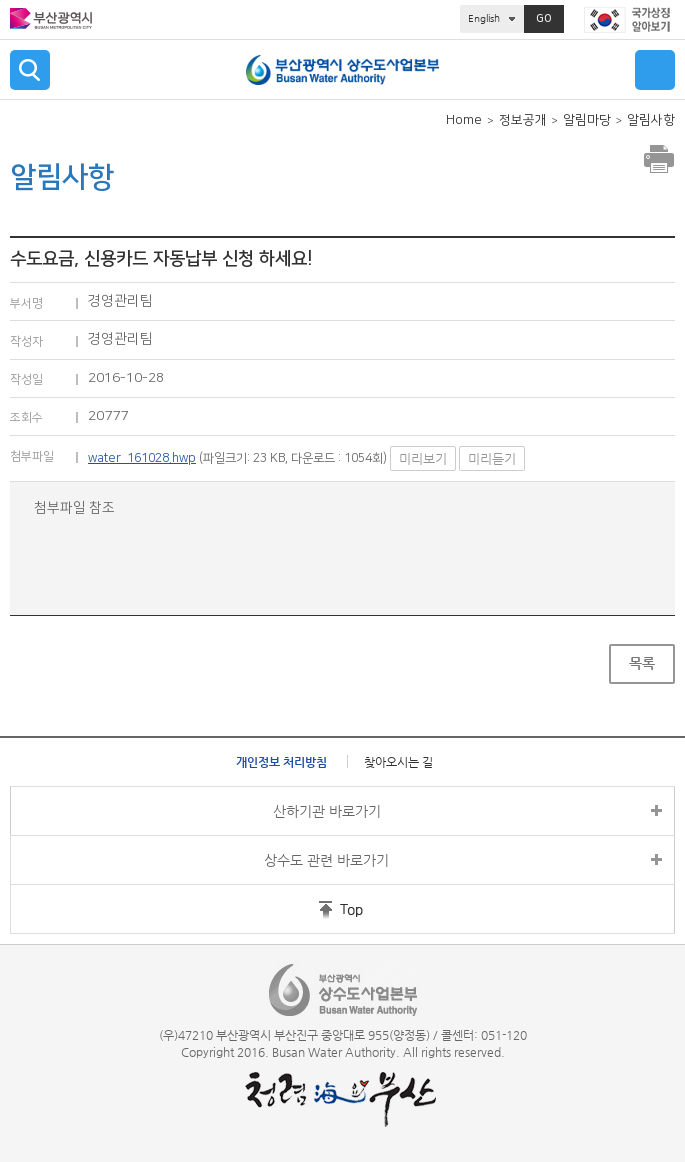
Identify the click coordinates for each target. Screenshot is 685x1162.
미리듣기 (492, 458)
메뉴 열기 (655, 70)
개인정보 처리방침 (281, 762)
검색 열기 (30, 70)
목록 (642, 663)
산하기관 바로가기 (327, 811)
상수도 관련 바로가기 (326, 860)
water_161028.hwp (142, 458)
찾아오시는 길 (398, 762)
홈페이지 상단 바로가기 (313, 909)
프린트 (659, 159)
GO (544, 19)
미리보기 (423, 458)
